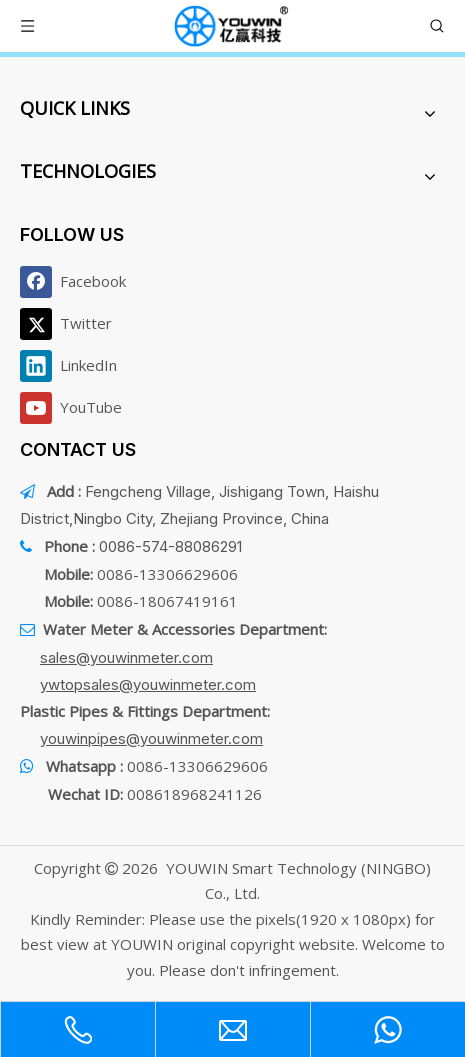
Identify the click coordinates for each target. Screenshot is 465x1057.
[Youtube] (77, 408)
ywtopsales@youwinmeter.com (148, 684)
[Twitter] (77, 324)
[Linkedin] (77, 366)
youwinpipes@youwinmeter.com (151, 738)
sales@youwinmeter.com (126, 657)
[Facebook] (77, 282)
